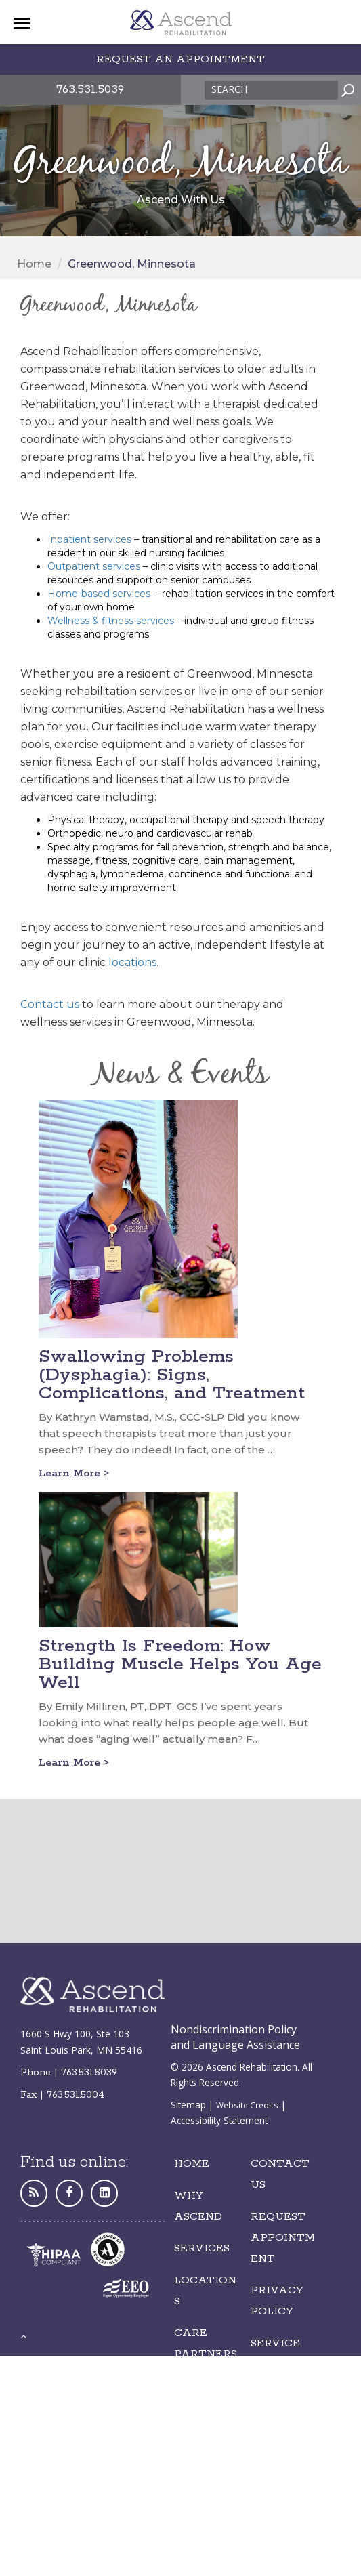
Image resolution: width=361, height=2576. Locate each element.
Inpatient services (89, 539)
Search (229, 89)
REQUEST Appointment (283, 2237)
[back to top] (23, 2335)
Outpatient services (93, 566)
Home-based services (98, 593)
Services (202, 2248)
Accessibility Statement (219, 2120)
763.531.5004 (75, 2095)
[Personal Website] (33, 2192)
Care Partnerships (205, 2354)
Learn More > (74, 1473)
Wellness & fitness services (110, 621)
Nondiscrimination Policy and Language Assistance (235, 2037)
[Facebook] (69, 2192)
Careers (201, 2407)
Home (34, 263)
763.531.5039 (90, 89)
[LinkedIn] (104, 2192)
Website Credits (247, 2105)
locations (132, 962)
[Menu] (22, 24)
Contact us (49, 1004)
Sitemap (188, 2104)
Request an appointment (180, 59)
